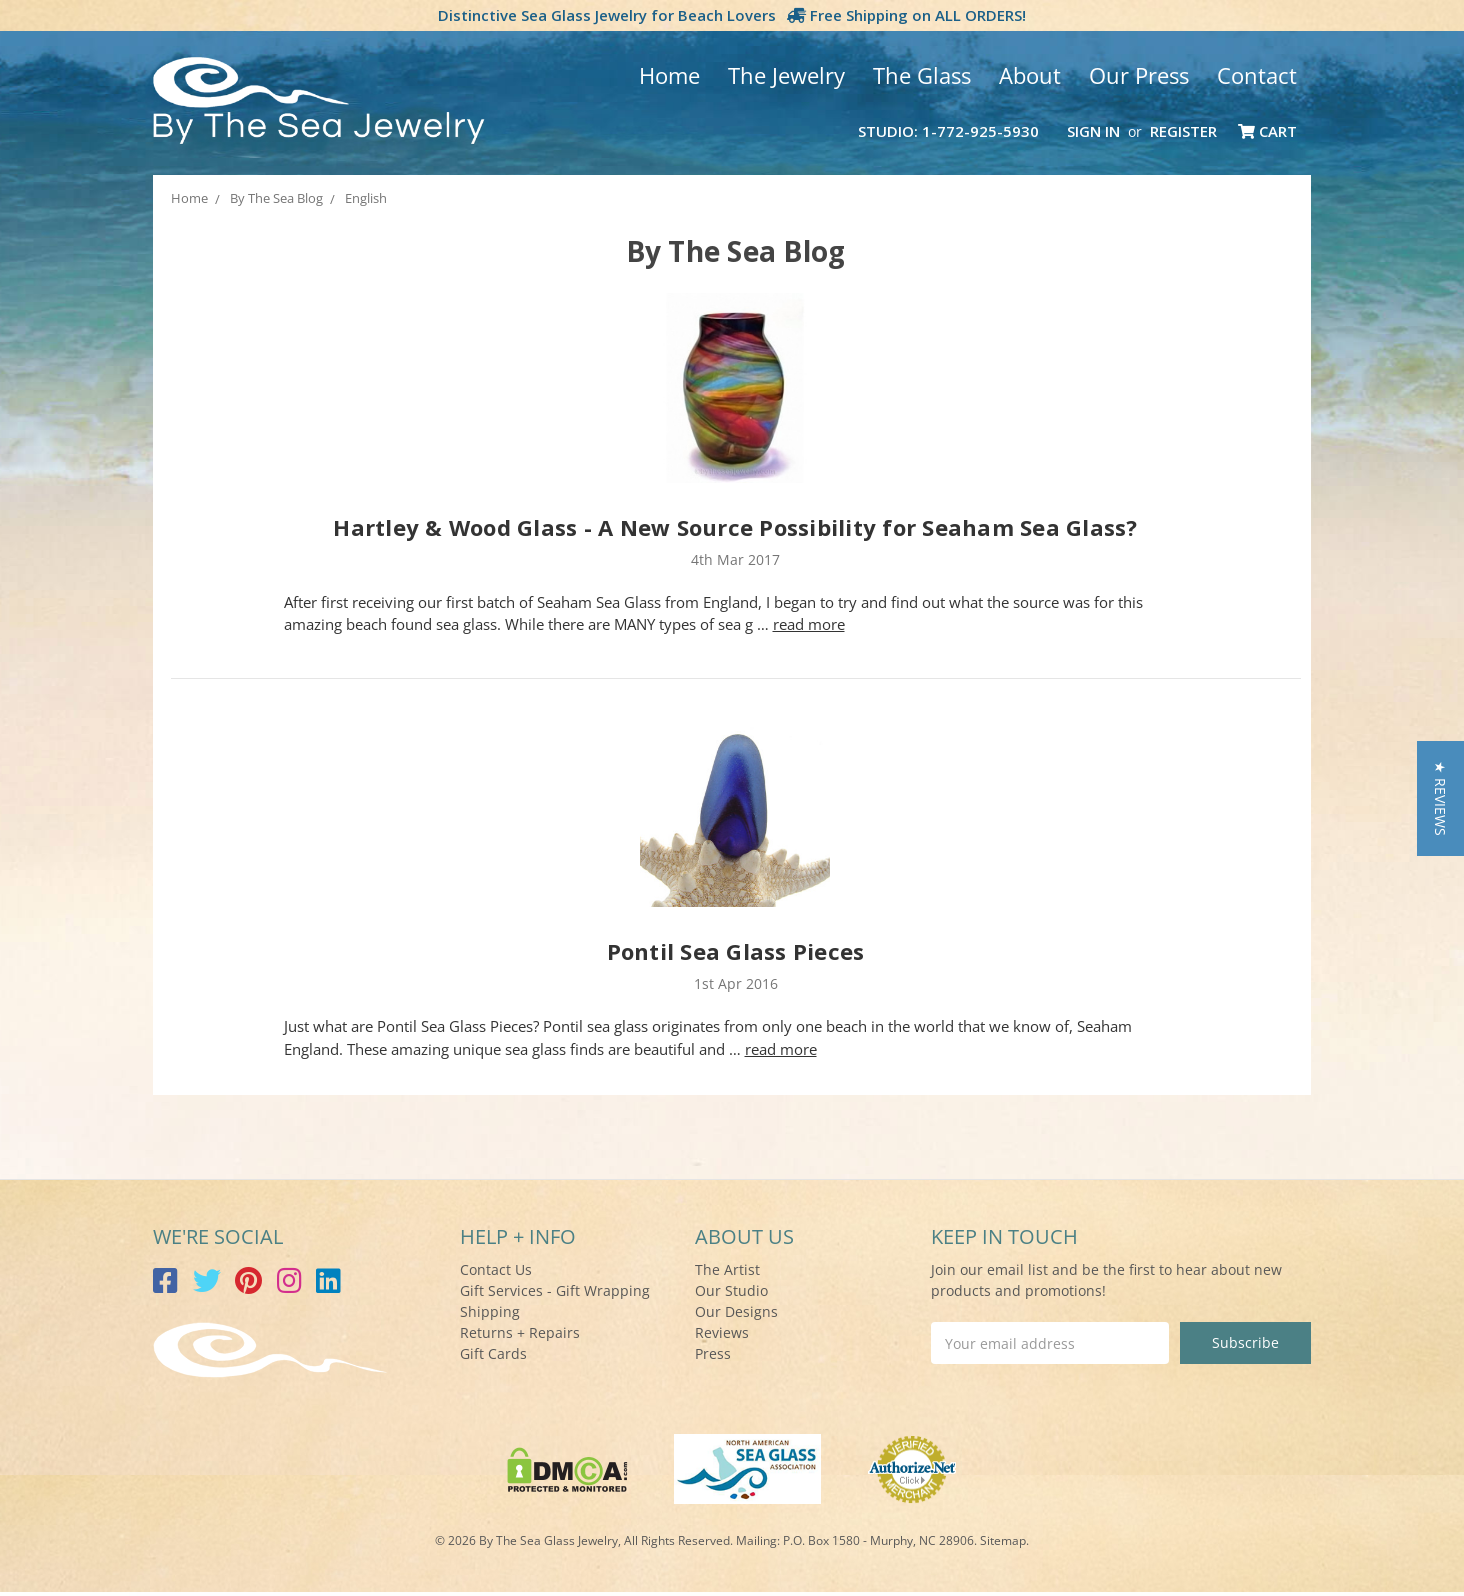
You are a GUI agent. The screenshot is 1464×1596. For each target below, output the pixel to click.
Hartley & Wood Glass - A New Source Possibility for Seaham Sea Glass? (735, 527)
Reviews (722, 1332)
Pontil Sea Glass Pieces (736, 951)
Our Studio (731, 1290)
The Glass (922, 75)
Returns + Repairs (520, 1332)
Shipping (490, 1311)
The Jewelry (786, 75)
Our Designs (736, 1311)
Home (669, 75)
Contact (1257, 75)
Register (1183, 131)
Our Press (1139, 75)
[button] (1440, 798)
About (1030, 75)
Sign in (1093, 131)
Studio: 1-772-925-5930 (948, 131)
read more (809, 624)
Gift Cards (493, 1353)
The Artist (727, 1269)
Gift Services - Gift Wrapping (555, 1290)
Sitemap (1003, 1540)
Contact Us (496, 1269)
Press (713, 1353)
